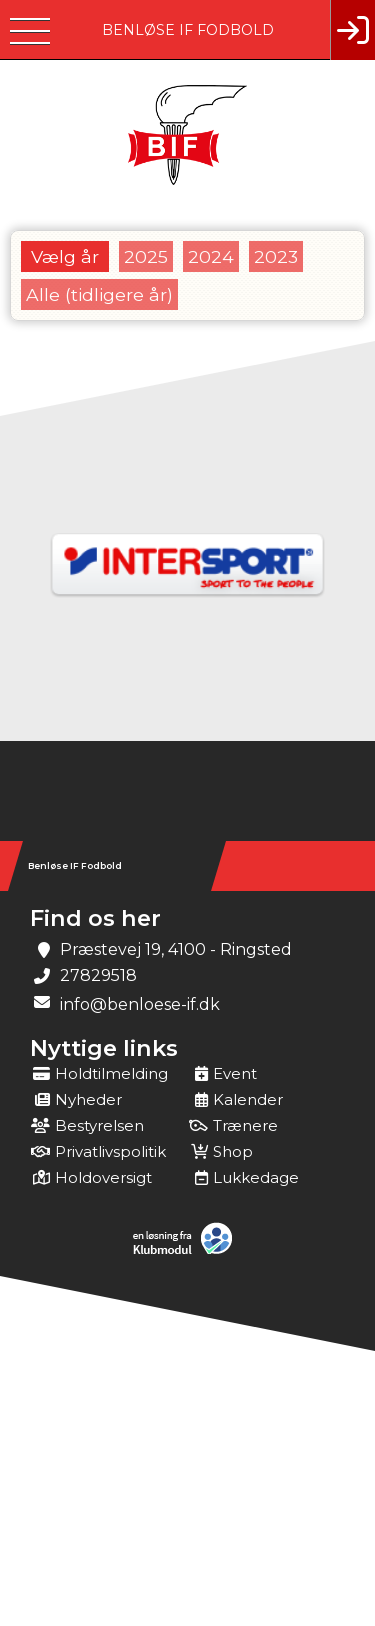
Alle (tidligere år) (99, 294)
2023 (276, 256)
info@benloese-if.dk (140, 1004)
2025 (146, 256)
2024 (211, 256)
